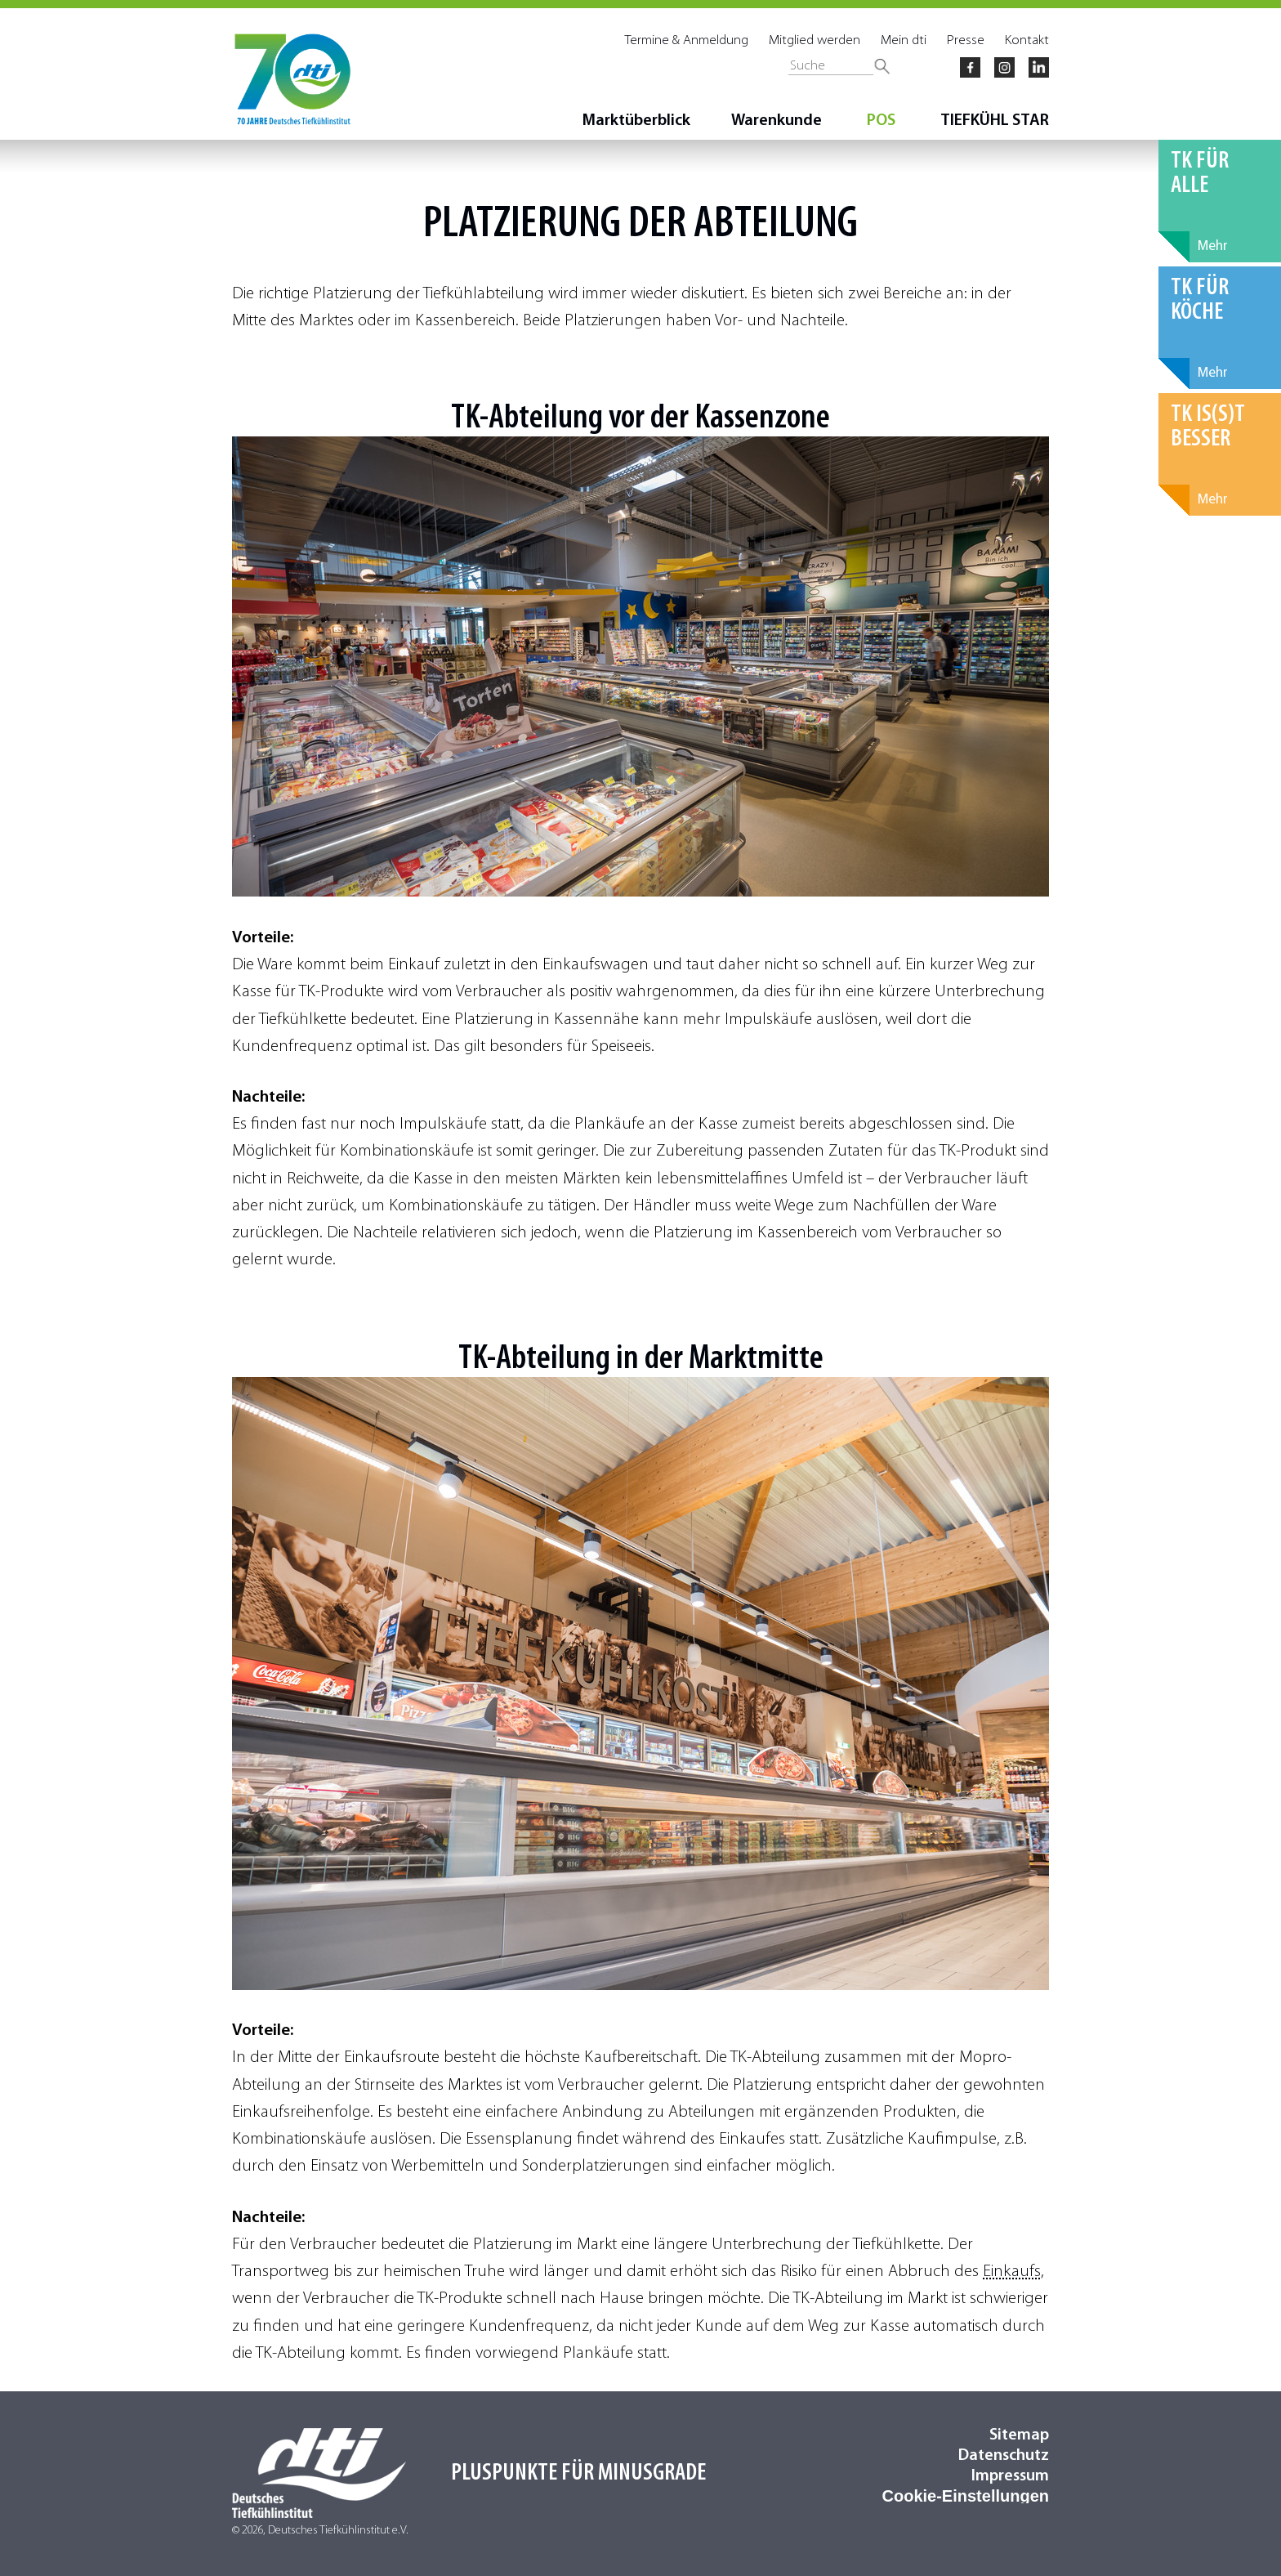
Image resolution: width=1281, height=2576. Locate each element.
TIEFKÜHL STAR (994, 121)
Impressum (1010, 2476)
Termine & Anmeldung (686, 40)
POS (881, 121)
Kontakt (1027, 40)
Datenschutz (1003, 2456)
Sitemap (1019, 2435)
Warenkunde (776, 121)
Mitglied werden (814, 40)
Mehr (1213, 246)
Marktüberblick (636, 121)
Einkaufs (1012, 2271)
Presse (965, 40)
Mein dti (903, 40)
